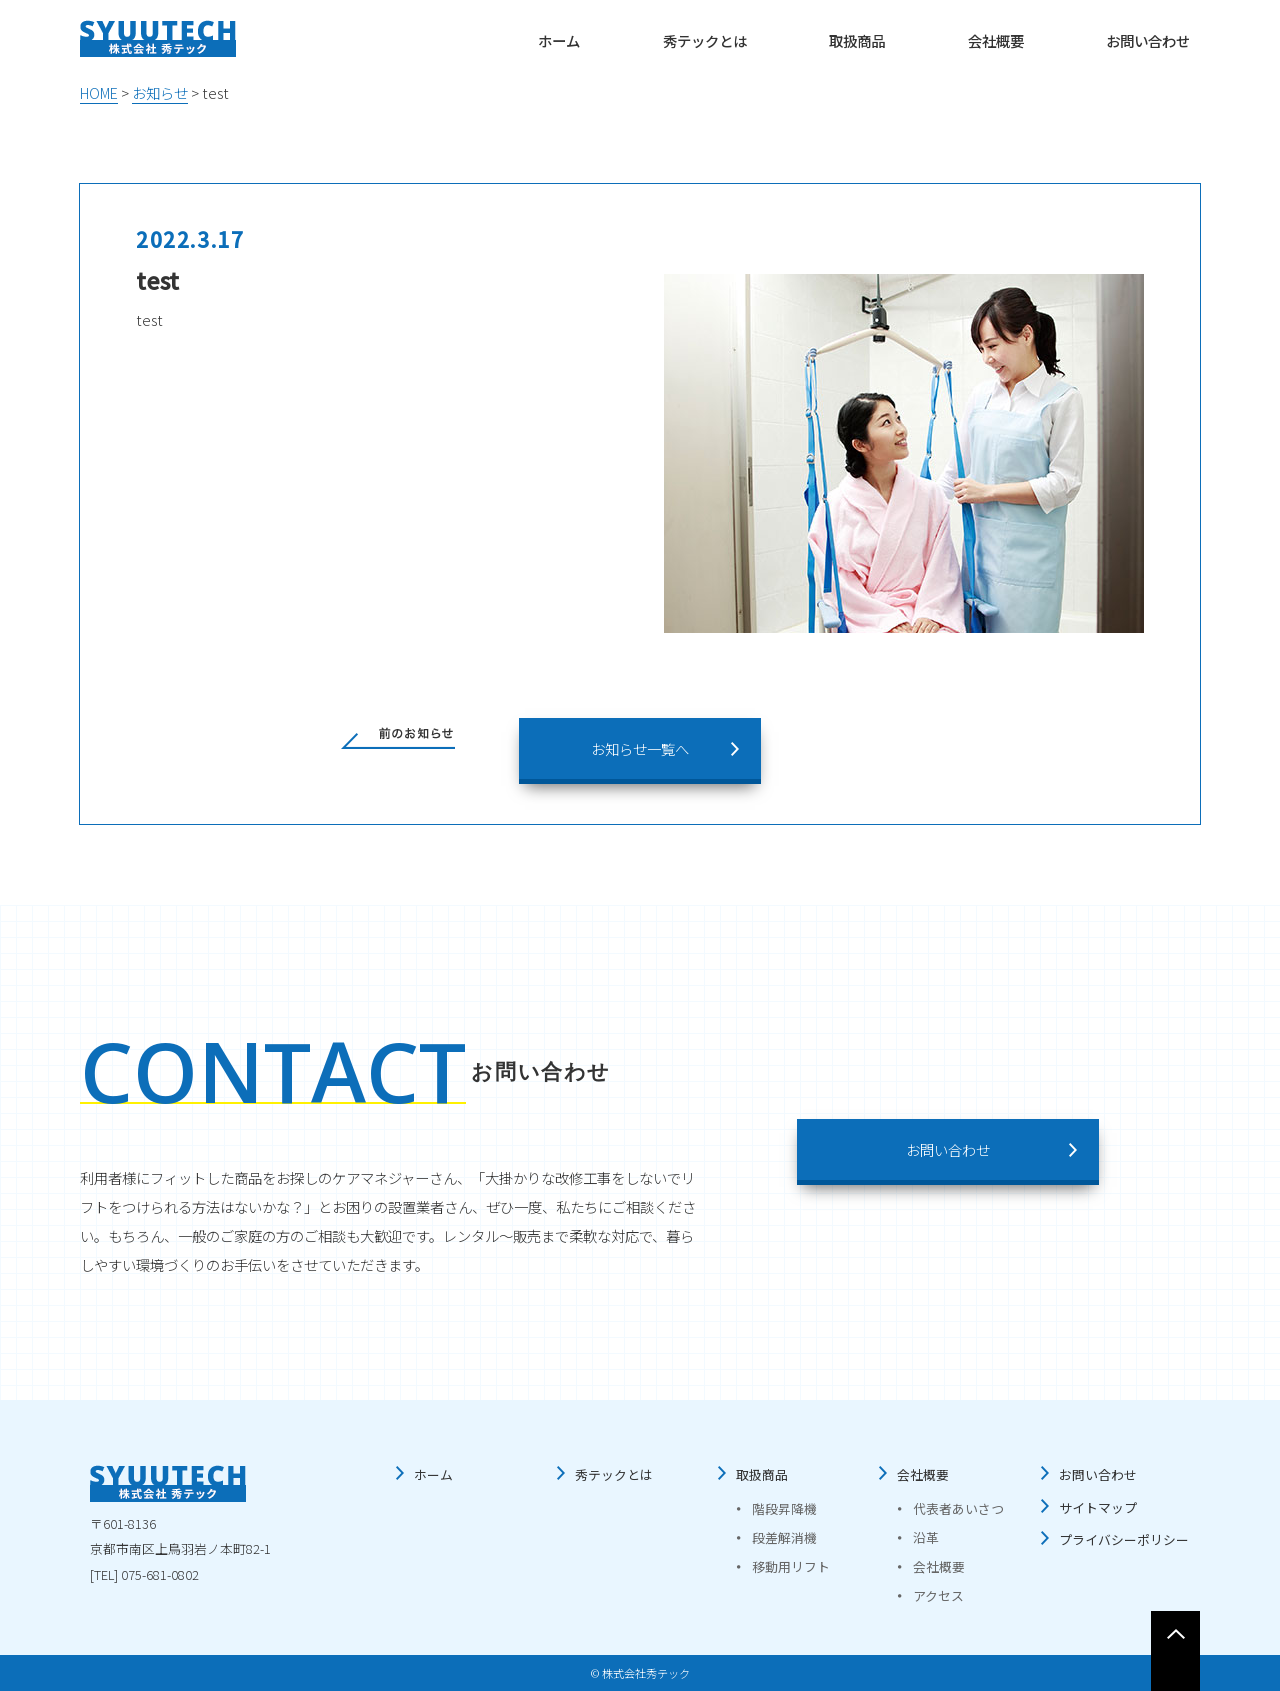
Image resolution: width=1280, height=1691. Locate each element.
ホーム (559, 40)
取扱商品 (857, 40)
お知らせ (160, 92)
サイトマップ (1098, 1507)
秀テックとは (705, 40)
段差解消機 (784, 1537)
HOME (99, 92)
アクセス (938, 1595)
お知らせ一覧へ (640, 748)
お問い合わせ (1148, 40)
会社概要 (996, 40)
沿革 (926, 1537)
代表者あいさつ (958, 1508)
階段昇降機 (784, 1508)
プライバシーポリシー (1124, 1539)
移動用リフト (791, 1566)
